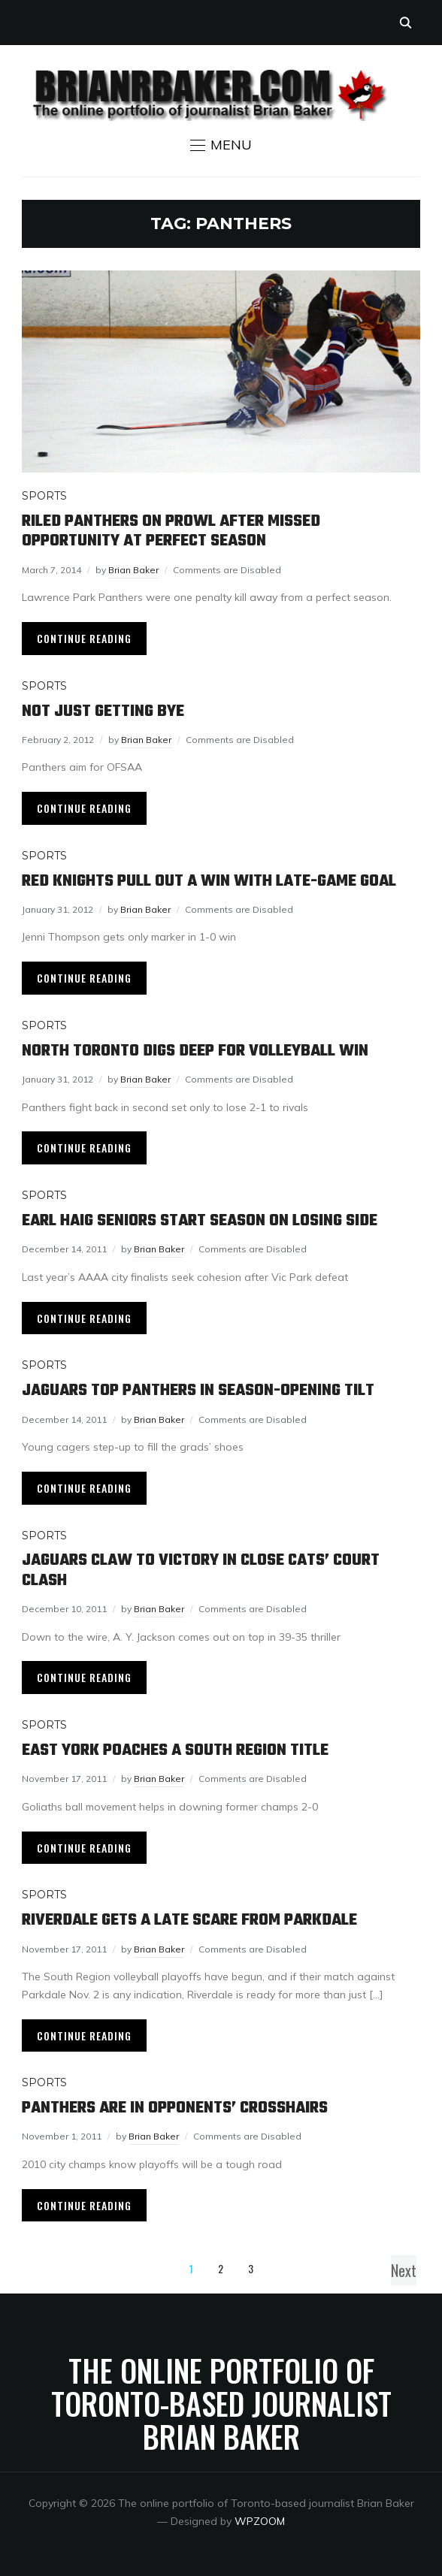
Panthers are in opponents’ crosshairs (175, 2108)
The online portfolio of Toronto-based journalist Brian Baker (221, 2403)
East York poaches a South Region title (175, 1750)
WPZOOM (260, 2521)
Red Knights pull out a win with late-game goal (209, 881)
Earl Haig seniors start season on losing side (199, 1221)
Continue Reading (84, 638)
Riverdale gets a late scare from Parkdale (189, 1920)
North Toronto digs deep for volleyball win (195, 1051)
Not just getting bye (103, 711)
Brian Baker (133, 569)
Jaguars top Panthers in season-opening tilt (198, 1390)
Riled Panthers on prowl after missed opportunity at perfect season (171, 531)
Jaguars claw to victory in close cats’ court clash (201, 1570)
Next (403, 2270)
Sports (44, 496)
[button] (221, 145)
